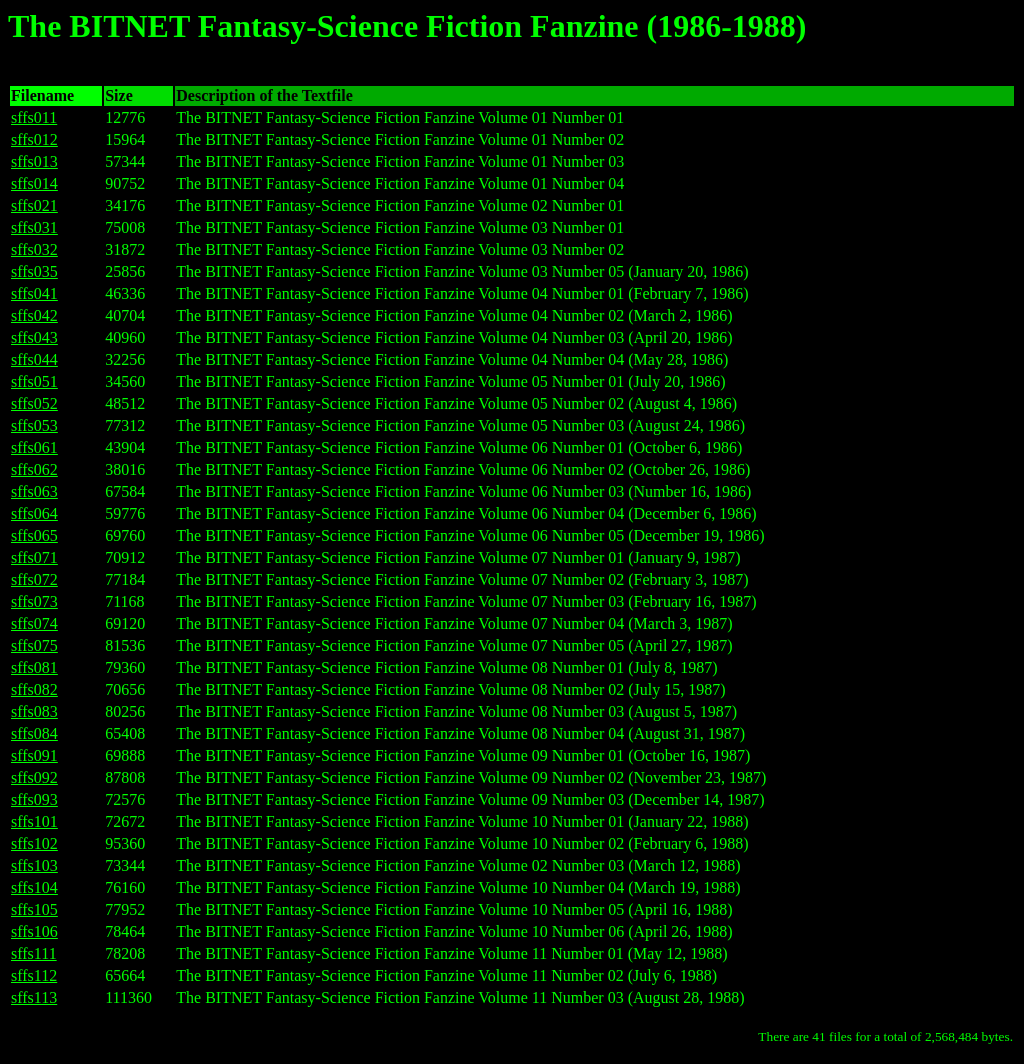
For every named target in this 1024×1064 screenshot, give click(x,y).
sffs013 (34, 161)
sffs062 (34, 469)
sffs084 (34, 733)
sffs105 (34, 909)
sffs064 (34, 513)
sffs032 (34, 249)
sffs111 (34, 953)
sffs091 (34, 755)
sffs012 (34, 139)
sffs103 (34, 865)
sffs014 (34, 183)
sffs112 (34, 975)
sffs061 (34, 447)
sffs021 (34, 205)
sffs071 (34, 557)
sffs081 (34, 667)
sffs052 (34, 403)
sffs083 (34, 711)
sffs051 (34, 381)
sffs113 (34, 997)
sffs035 (34, 271)
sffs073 (34, 601)
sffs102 (34, 843)
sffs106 (34, 931)
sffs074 (34, 623)
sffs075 (34, 645)
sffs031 (34, 227)
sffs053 (34, 425)
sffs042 (34, 315)
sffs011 (34, 117)
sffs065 (34, 535)
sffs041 (34, 293)
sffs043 (34, 337)
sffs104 (34, 887)
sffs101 (34, 821)
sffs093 (34, 799)
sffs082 (34, 689)
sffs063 (34, 491)
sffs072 (34, 579)
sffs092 (34, 777)
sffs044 (34, 359)
